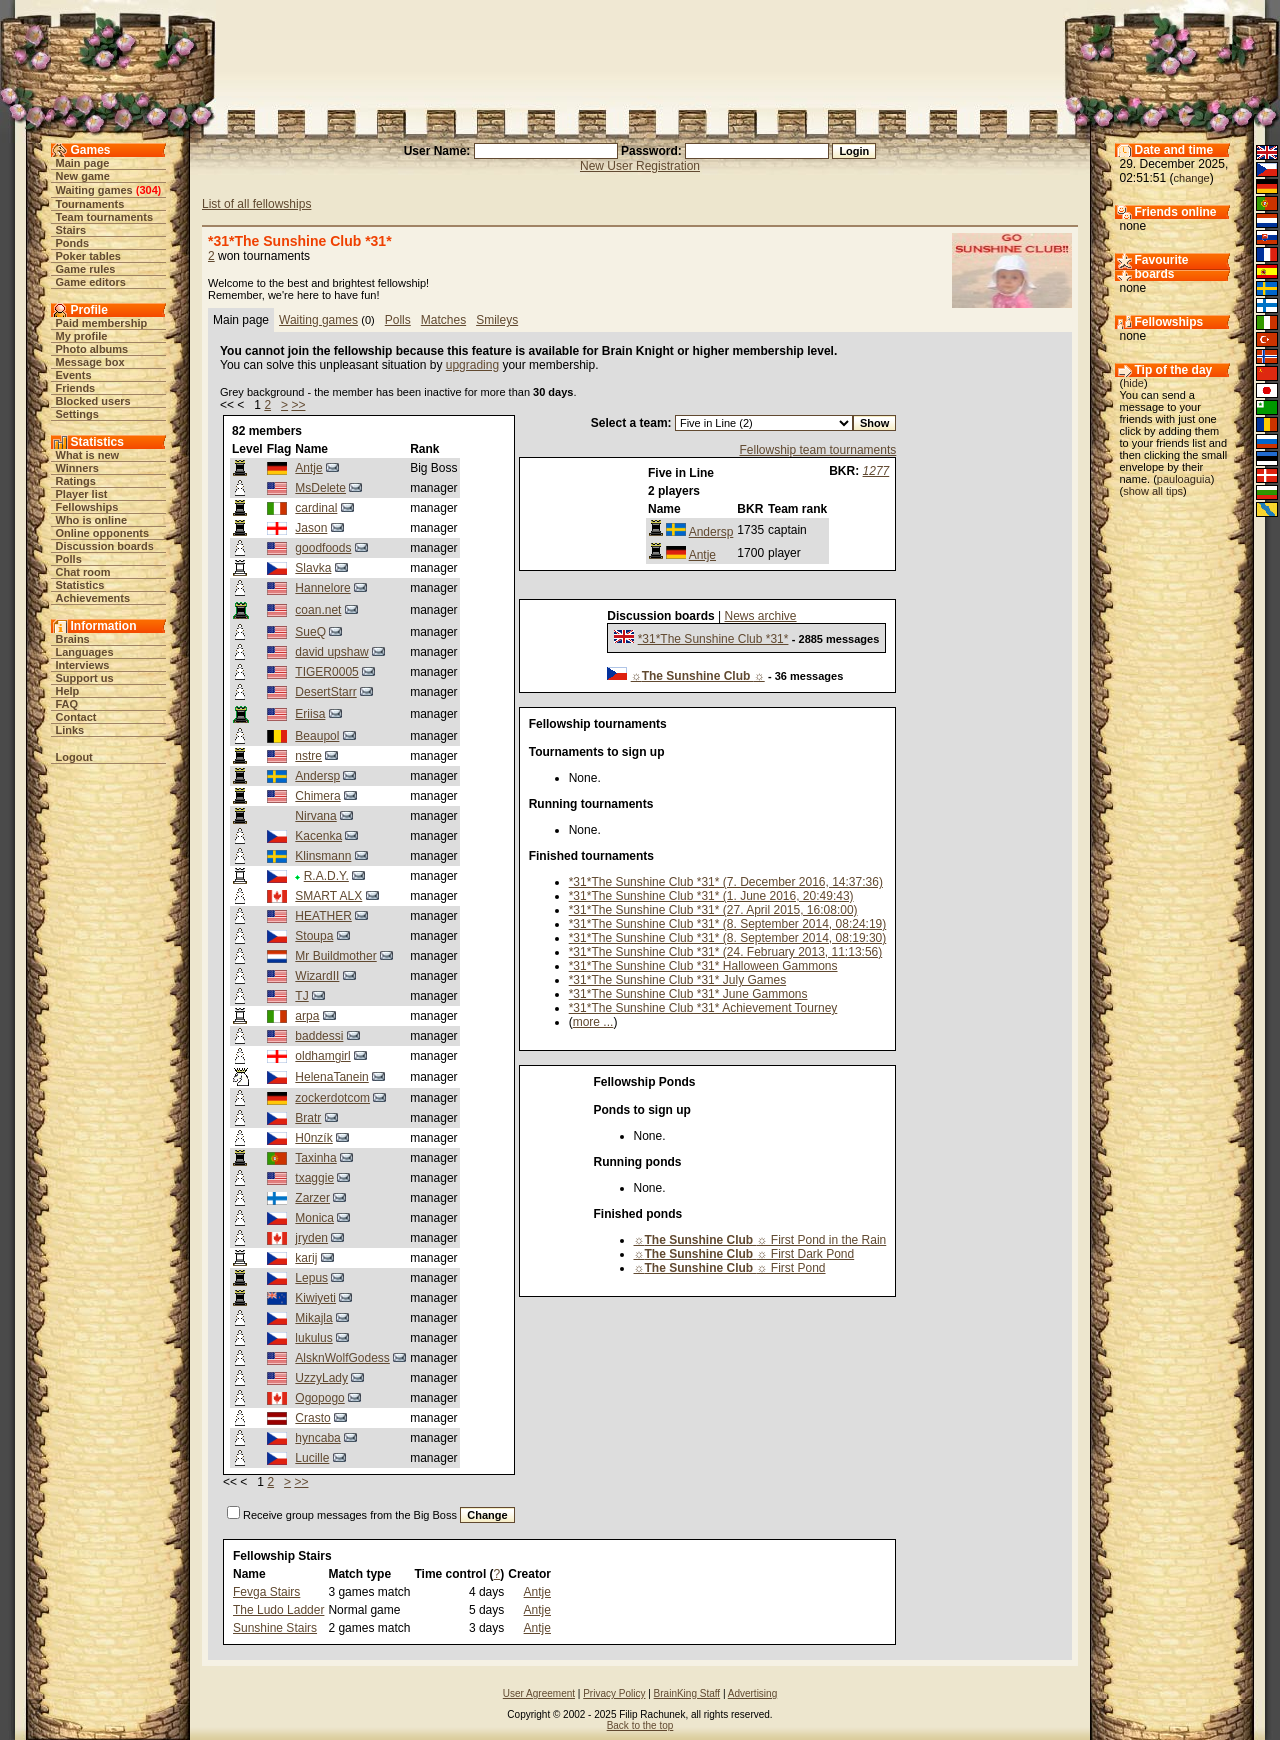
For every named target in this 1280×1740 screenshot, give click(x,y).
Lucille (312, 1458)
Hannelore (322, 588)
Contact (76, 717)
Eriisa (310, 714)
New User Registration (640, 166)
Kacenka (318, 836)
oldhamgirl (322, 1056)
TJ (301, 996)
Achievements (93, 598)
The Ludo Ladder (278, 1610)
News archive (761, 616)
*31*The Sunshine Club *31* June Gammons (688, 994)
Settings (77, 414)
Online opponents (103, 533)
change (1192, 178)
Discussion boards (105, 546)
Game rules (86, 269)
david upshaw (331, 652)
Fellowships (87, 507)
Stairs (71, 230)
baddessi (319, 1036)
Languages (85, 652)
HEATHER (323, 916)
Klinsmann (323, 856)
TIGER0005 (326, 672)
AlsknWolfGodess (342, 1358)
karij (306, 1258)
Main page (83, 163)
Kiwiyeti (315, 1298)
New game (83, 176)
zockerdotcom (332, 1098)
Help (68, 691)
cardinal (316, 508)
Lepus (311, 1278)
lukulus (313, 1338)
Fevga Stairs (266, 1592)
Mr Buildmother (335, 956)
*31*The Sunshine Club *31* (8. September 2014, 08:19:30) (728, 938)
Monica (314, 1218)
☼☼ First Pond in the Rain (760, 1240)
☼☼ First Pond (730, 1268)
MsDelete (320, 488)
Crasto (312, 1418)
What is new (88, 455)
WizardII (317, 976)
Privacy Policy (614, 1693)
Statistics (80, 585)
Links (70, 730)
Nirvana (315, 816)
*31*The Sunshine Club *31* (713, 639)
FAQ (67, 704)
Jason (311, 528)
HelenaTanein (331, 1077)
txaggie (314, 1178)
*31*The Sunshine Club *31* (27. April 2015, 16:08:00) (713, 910)
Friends (76, 388)
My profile (82, 336)
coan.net (318, 610)
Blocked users (93, 401)
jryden (311, 1238)
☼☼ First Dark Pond (744, 1254)
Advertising (752, 1693)
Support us (85, 678)
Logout (74, 757)
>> (298, 405)
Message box (90, 362)
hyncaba (317, 1438)
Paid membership (102, 323)
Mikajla (313, 1318)
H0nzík (313, 1138)
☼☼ (698, 676)
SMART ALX (328, 896)
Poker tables (88, 256)
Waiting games (94, 190)
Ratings (76, 481)
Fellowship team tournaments (818, 450)
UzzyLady (321, 1378)
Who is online (92, 520)
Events (74, 375)
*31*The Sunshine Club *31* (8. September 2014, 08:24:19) (728, 924)
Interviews (83, 665)
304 (148, 190)
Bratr (308, 1118)
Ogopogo (319, 1398)
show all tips (1153, 491)
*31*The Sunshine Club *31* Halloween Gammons (703, 966)
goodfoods (323, 548)
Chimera (317, 796)
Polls (69, 559)
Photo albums (92, 349)
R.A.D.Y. (326, 876)
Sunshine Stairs (275, 1628)
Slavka (313, 568)
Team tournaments (105, 217)
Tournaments (90, 204)
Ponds (73, 243)
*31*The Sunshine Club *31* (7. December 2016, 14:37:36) (726, 882)
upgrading (472, 365)
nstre (308, 756)
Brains (73, 639)
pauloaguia (1184, 479)
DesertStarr (325, 692)
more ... (593, 1022)
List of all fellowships (256, 204)
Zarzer (312, 1198)
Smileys (497, 320)
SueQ (310, 632)
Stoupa (314, 936)
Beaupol (317, 736)
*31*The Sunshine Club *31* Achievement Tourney (703, 1008)
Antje (308, 468)
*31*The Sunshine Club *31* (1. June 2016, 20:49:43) (711, 896)
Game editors (91, 282)
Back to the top (640, 1725)
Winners (77, 468)
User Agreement (539, 1693)
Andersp (317, 776)
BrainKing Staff (687, 1693)
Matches (443, 320)
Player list (82, 494)
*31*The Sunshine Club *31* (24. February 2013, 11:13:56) (726, 952)
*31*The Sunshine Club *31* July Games (677, 980)
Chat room (83, 572)
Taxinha (315, 1158)
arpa (307, 1016)
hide (1133, 383)
